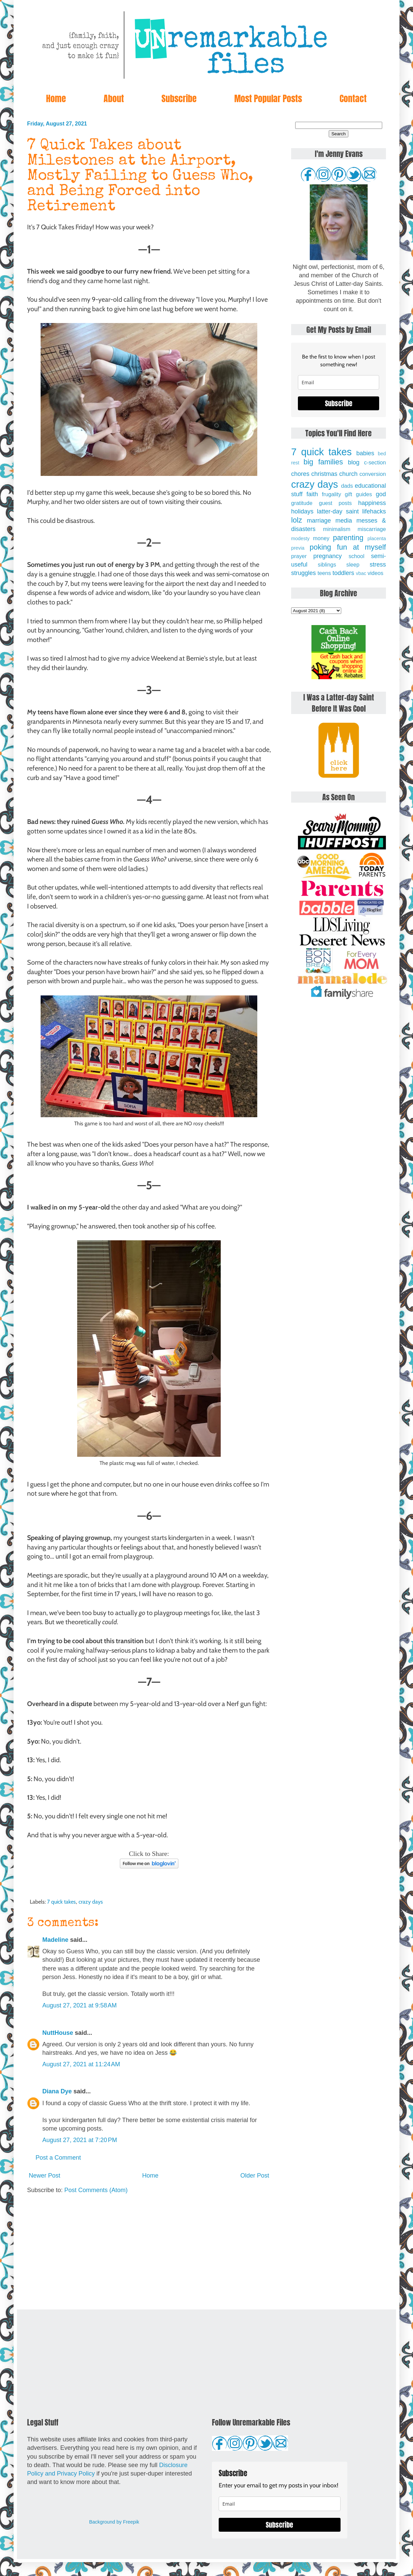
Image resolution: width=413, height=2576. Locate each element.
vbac (361, 573)
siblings (327, 564)
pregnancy (327, 556)
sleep (353, 564)
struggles (303, 573)
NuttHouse (57, 2032)
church (348, 473)
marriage (319, 520)
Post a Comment (58, 2157)
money (321, 538)
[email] (338, 382)
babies (365, 453)
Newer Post (44, 2175)
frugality (331, 494)
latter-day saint (337, 511)
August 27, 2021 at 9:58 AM (79, 2005)
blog (354, 462)
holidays (302, 511)
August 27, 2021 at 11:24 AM (81, 2064)
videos (376, 573)
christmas (324, 473)
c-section (375, 462)
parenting (348, 537)
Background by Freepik (114, 2522)
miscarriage (371, 529)
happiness (372, 503)
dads (347, 486)
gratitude (301, 503)
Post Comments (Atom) (96, 2190)
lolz (296, 520)
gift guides (358, 494)
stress (378, 564)
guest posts (335, 503)
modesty (300, 538)
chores (300, 473)
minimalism (336, 529)
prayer (299, 556)
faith (312, 494)
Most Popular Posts (268, 98)
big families (323, 462)
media (343, 520)
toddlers (343, 573)
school (357, 556)
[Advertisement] (149, 2252)
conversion (373, 474)
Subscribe (179, 98)
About (114, 98)
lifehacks (374, 511)
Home (56, 98)
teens (324, 573)
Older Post (254, 2175)
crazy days (91, 1901)
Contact (353, 98)
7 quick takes (61, 1901)
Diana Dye (57, 2091)
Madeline (55, 1939)
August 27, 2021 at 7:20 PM (79, 2140)
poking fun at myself (347, 547)
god (381, 494)
